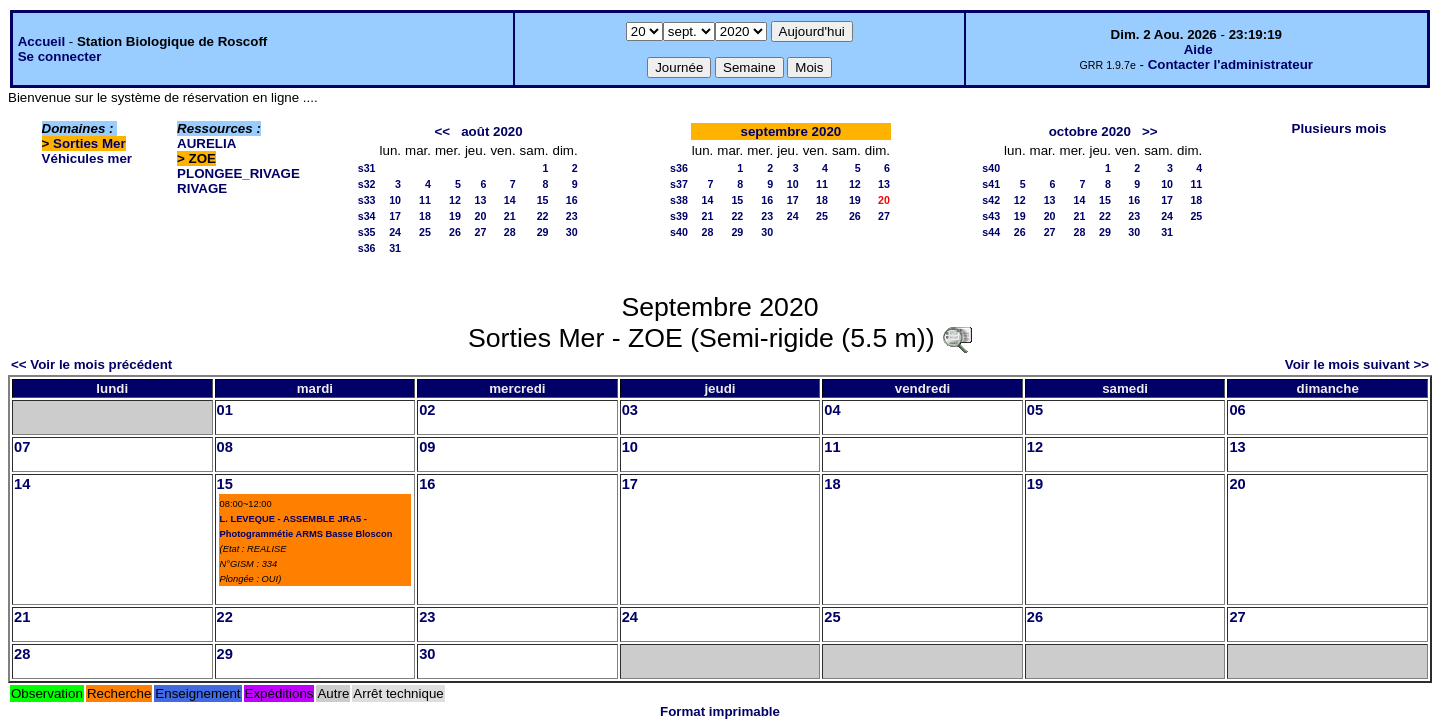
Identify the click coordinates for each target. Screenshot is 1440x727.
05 (1035, 410)
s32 (367, 184)
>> (1150, 131)
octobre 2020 (1090, 131)
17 (395, 216)
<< (443, 131)
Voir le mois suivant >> (1357, 364)
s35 (367, 232)
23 (572, 216)
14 (510, 200)
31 (395, 248)
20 (481, 216)
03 (630, 410)
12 (455, 200)
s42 (991, 200)
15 (543, 200)
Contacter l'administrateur (1230, 64)
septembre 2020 (791, 131)
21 (510, 216)
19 (455, 216)
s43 (991, 216)
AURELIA (206, 143)
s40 (679, 232)
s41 (991, 184)
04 (832, 410)
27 (481, 232)
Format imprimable (720, 711)
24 (395, 232)
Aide (1198, 49)
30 (572, 232)
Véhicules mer (87, 158)
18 (425, 216)
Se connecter (60, 56)
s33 (367, 200)
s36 (367, 248)
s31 (367, 168)
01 (225, 410)
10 (395, 200)
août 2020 (492, 131)
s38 (679, 200)
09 (427, 447)
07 (22, 447)
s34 (367, 216)
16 (572, 200)
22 (543, 216)
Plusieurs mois (1339, 128)
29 (543, 232)
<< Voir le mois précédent (91, 364)
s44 (991, 232)
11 (425, 200)
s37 (679, 184)
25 (425, 232)
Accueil (41, 41)
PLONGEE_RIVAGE (238, 173)
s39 (679, 216)
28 (510, 232)
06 (1237, 410)
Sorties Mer (89, 143)
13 (481, 200)
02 (427, 410)
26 (455, 232)
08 (225, 447)
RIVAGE (202, 188)
